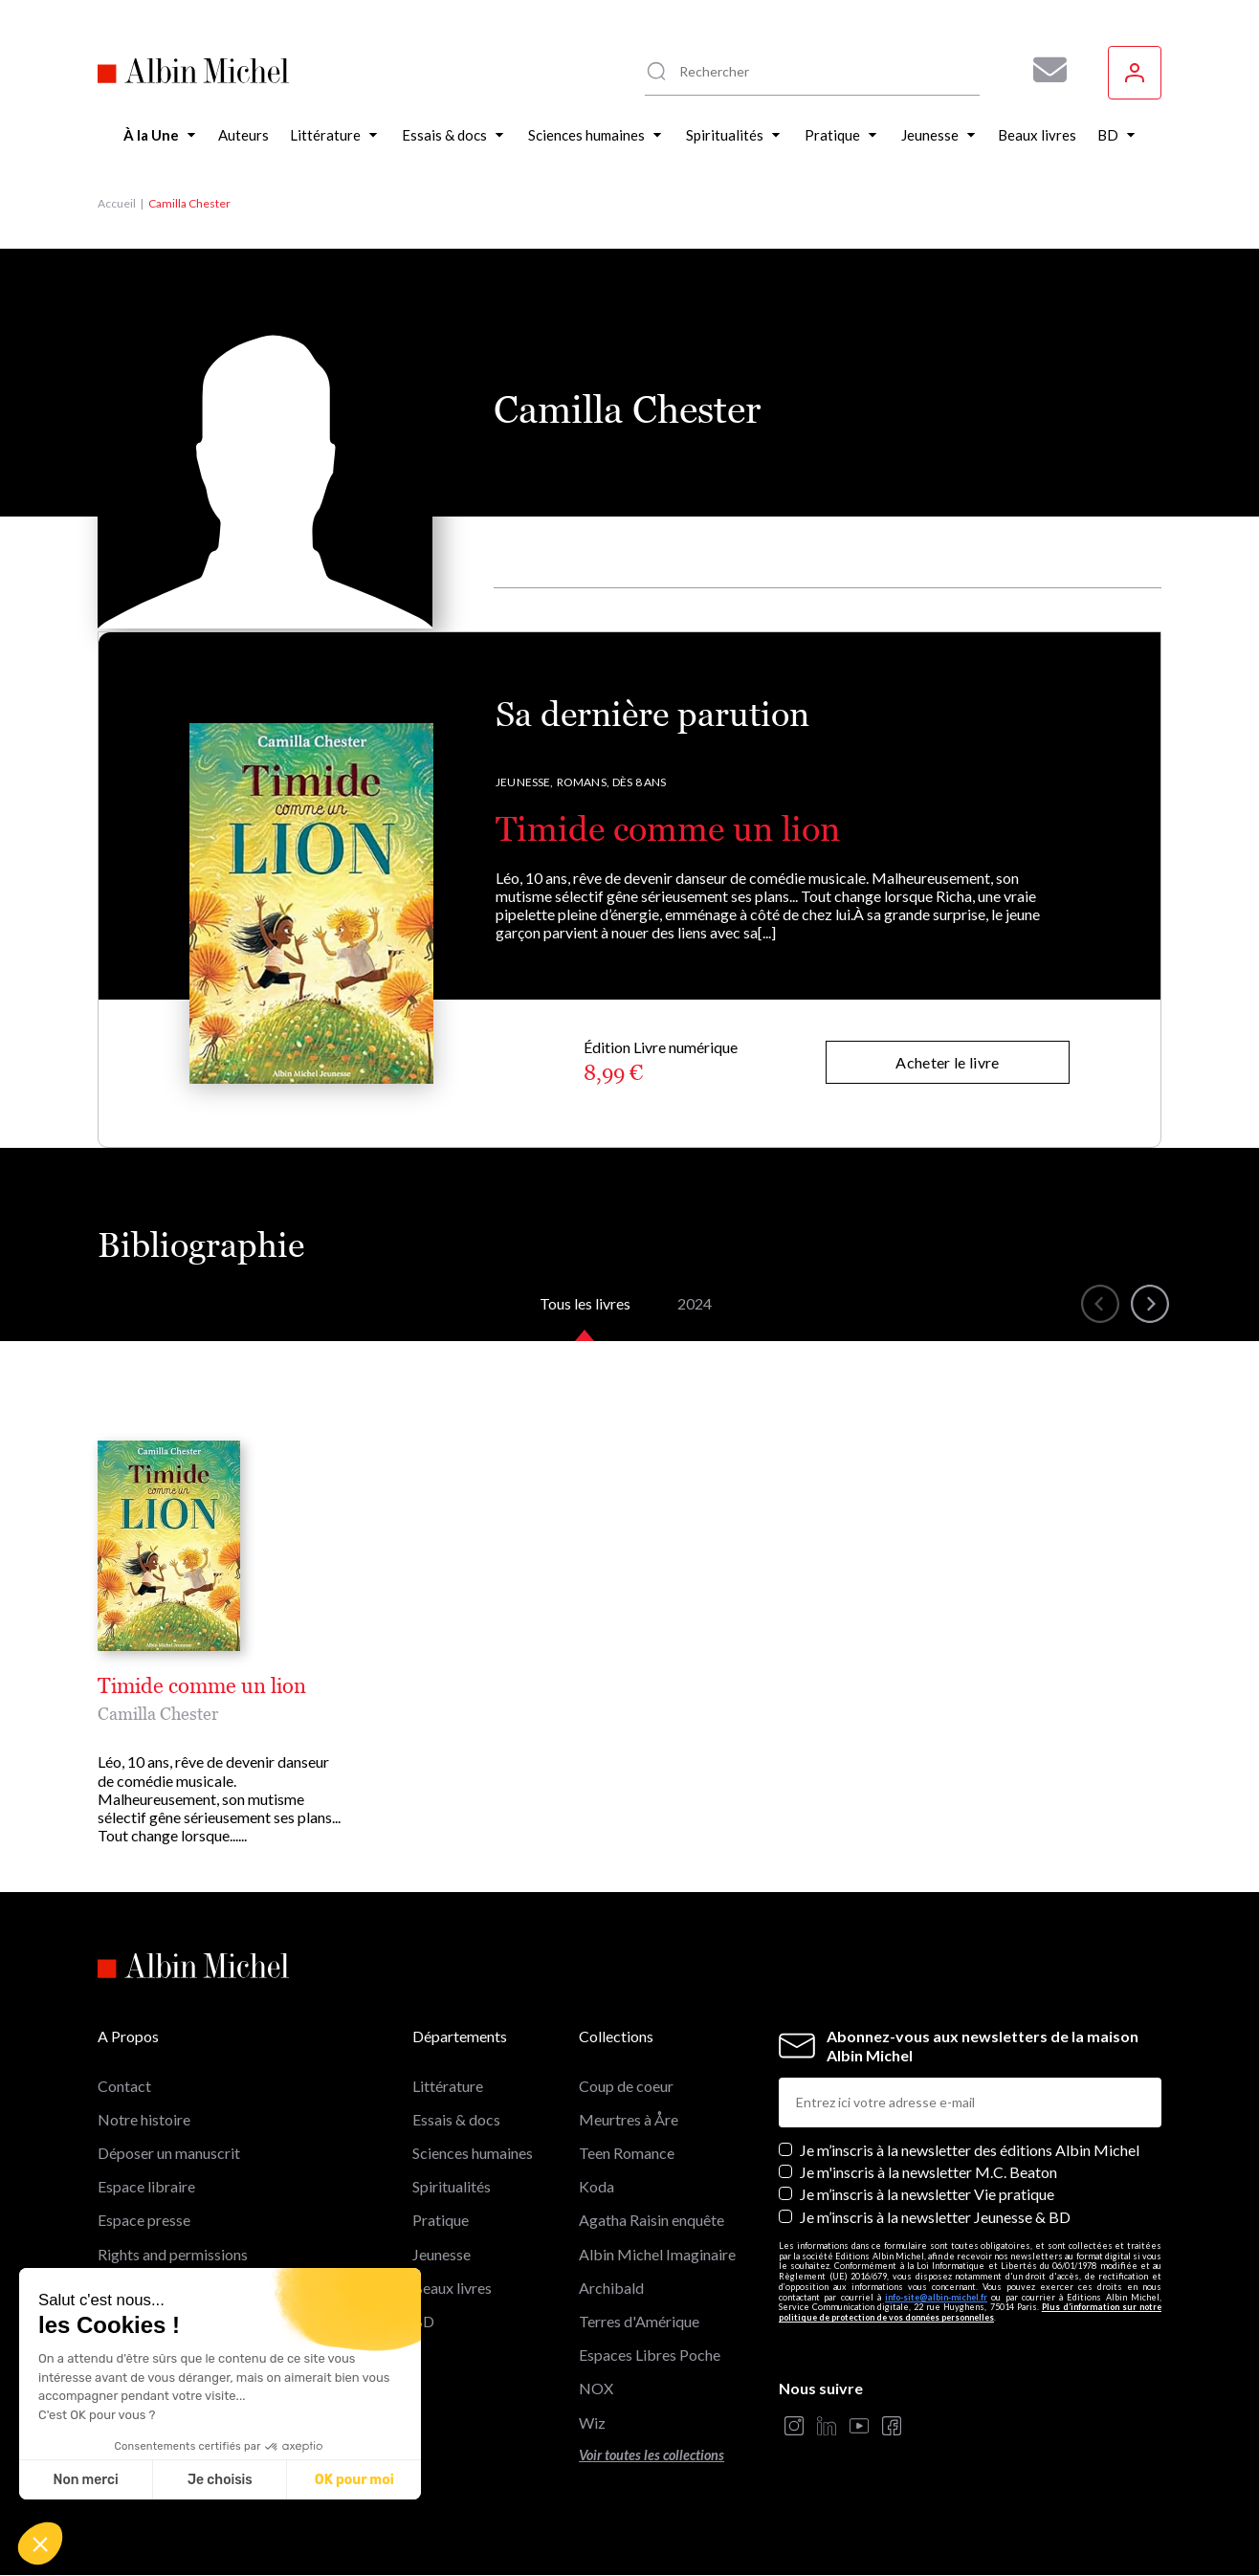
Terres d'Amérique (639, 2321)
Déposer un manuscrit (169, 2153)
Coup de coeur (626, 2086)
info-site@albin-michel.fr (936, 2297)
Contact (124, 2086)
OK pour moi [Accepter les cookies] (354, 2480)
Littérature (447, 2086)
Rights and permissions (173, 2254)
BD (423, 2321)
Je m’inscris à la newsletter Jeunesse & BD (935, 2217)
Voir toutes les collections (651, 2455)
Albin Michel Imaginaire (657, 2254)
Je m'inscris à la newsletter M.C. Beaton (928, 2172)
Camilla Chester (158, 1714)
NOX (596, 2388)
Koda (596, 2186)
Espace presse (144, 2220)
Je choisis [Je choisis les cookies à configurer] (220, 2480)
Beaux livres (452, 2288)
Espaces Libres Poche (649, 2354)
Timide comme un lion (668, 828)
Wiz (592, 2422)
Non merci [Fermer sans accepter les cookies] (85, 2480)
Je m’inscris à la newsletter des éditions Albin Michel (969, 2150)
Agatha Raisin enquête (651, 2220)
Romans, (583, 782)
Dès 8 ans (639, 782)
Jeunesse (441, 2254)
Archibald (611, 2288)
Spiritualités (451, 2186)
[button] (40, 2543)
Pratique (440, 2220)
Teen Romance (626, 2153)
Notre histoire (144, 2119)
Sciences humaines (472, 2153)
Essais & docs (456, 2119)
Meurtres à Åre (628, 2119)
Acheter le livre (947, 1062)
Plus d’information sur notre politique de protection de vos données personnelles (970, 2312)
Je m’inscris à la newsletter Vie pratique (927, 2194)
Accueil (117, 203)
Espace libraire (146, 2186)
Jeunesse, (525, 782)
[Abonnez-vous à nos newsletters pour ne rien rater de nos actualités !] (1042, 69)
